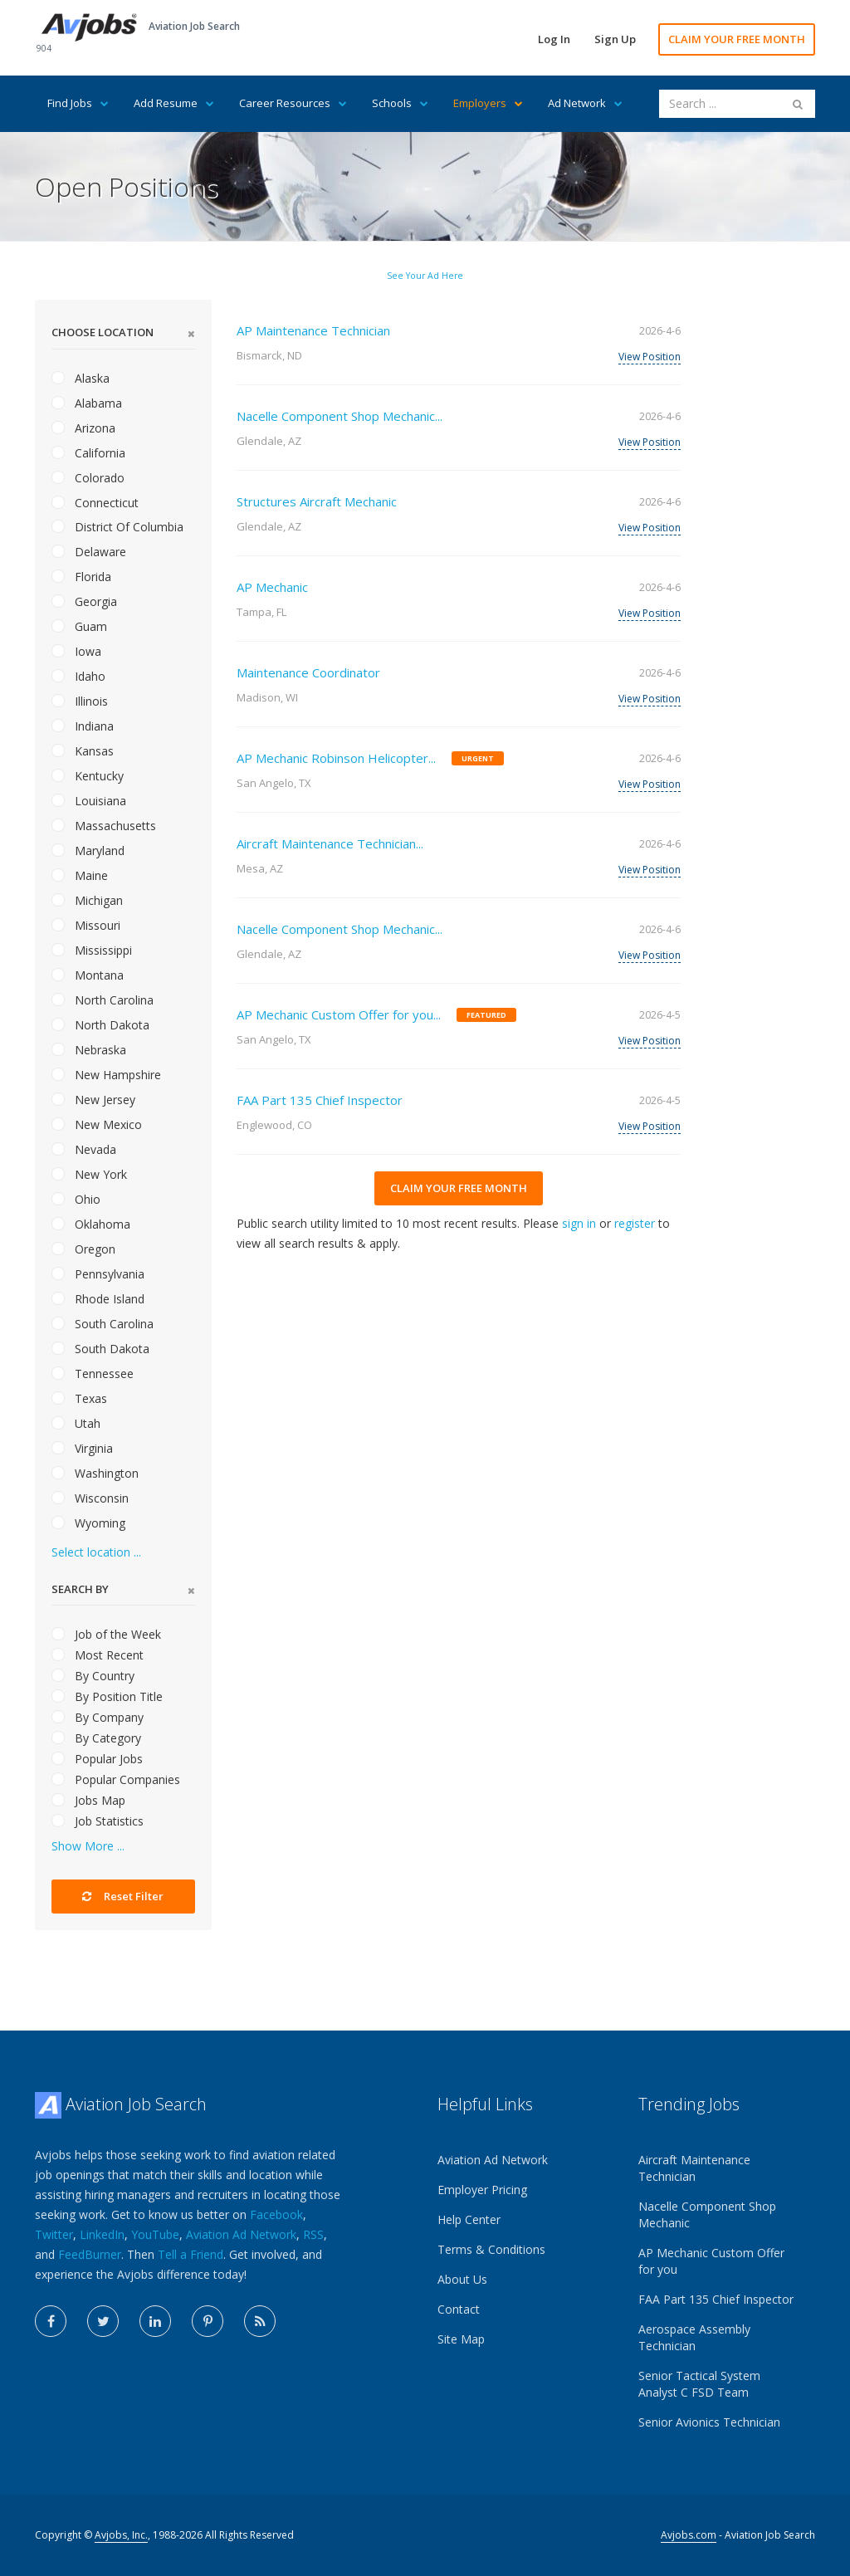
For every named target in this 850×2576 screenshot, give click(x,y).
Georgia (84, 601)
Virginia (82, 1448)
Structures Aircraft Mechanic (317, 501)
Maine (79, 875)
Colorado (88, 478)
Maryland (88, 850)
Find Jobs (78, 102)
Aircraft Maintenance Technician (694, 2168)
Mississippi (91, 950)
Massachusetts (103, 825)
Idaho (78, 676)
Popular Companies (115, 1779)
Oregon (83, 1249)
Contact (458, 2309)
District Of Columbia (117, 527)
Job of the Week (106, 1634)
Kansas (82, 751)
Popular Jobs (97, 1759)
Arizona (83, 428)
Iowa (76, 651)
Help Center (469, 2219)
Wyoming (88, 1523)
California (88, 453)
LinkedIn (102, 2234)
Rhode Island (97, 1299)
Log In (554, 39)
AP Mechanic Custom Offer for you (711, 2261)
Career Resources (293, 102)
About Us (462, 2279)
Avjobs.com (688, 2535)
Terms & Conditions (491, 2249)
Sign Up (615, 39)
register (634, 1223)
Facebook (276, 2214)
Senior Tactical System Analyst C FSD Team (699, 2384)
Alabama (86, 403)
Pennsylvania (97, 1274)
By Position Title (107, 1696)
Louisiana (88, 801)
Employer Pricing (482, 2189)
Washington (95, 1473)
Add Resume (174, 102)
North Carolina (102, 1000)
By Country (92, 1676)
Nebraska (88, 1050)
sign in (579, 1223)
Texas (79, 1398)
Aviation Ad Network (241, 2234)
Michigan (87, 900)
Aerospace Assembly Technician (694, 2337)
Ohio (75, 1199)
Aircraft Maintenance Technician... (330, 843)
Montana (87, 975)
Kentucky (87, 776)
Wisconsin (90, 1498)
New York (89, 1174)
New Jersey (93, 1099)
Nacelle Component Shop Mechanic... (339, 416)
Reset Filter (123, 1896)
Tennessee (92, 1373)
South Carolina (102, 1324)
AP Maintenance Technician (313, 330)
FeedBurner (89, 2254)
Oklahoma (90, 1224)
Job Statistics (97, 1821)
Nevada (83, 1149)
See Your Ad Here (425, 275)
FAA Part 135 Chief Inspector (320, 1100)
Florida (81, 576)
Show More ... (88, 1846)
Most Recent (97, 1655)
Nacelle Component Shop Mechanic (707, 2214)
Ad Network (585, 102)
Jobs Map (88, 1800)
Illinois (79, 701)
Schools (400, 102)
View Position (649, 356)
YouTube (155, 2234)
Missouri (85, 925)
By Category (96, 1738)
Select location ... (96, 1552)
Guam (79, 626)
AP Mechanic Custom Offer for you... (339, 1014)
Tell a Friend (190, 2254)
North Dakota (100, 1025)
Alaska (80, 378)
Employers (488, 102)
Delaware (88, 552)
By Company (97, 1717)
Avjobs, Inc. (121, 2535)
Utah (75, 1423)
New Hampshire (106, 1075)
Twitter (54, 2234)
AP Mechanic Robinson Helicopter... (336, 758)
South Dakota (100, 1348)
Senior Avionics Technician (709, 2422)
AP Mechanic (272, 587)
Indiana (82, 726)
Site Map (461, 2339)
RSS (313, 2234)
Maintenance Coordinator (308, 672)
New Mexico (96, 1124)
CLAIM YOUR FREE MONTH (736, 39)
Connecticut (95, 503)
